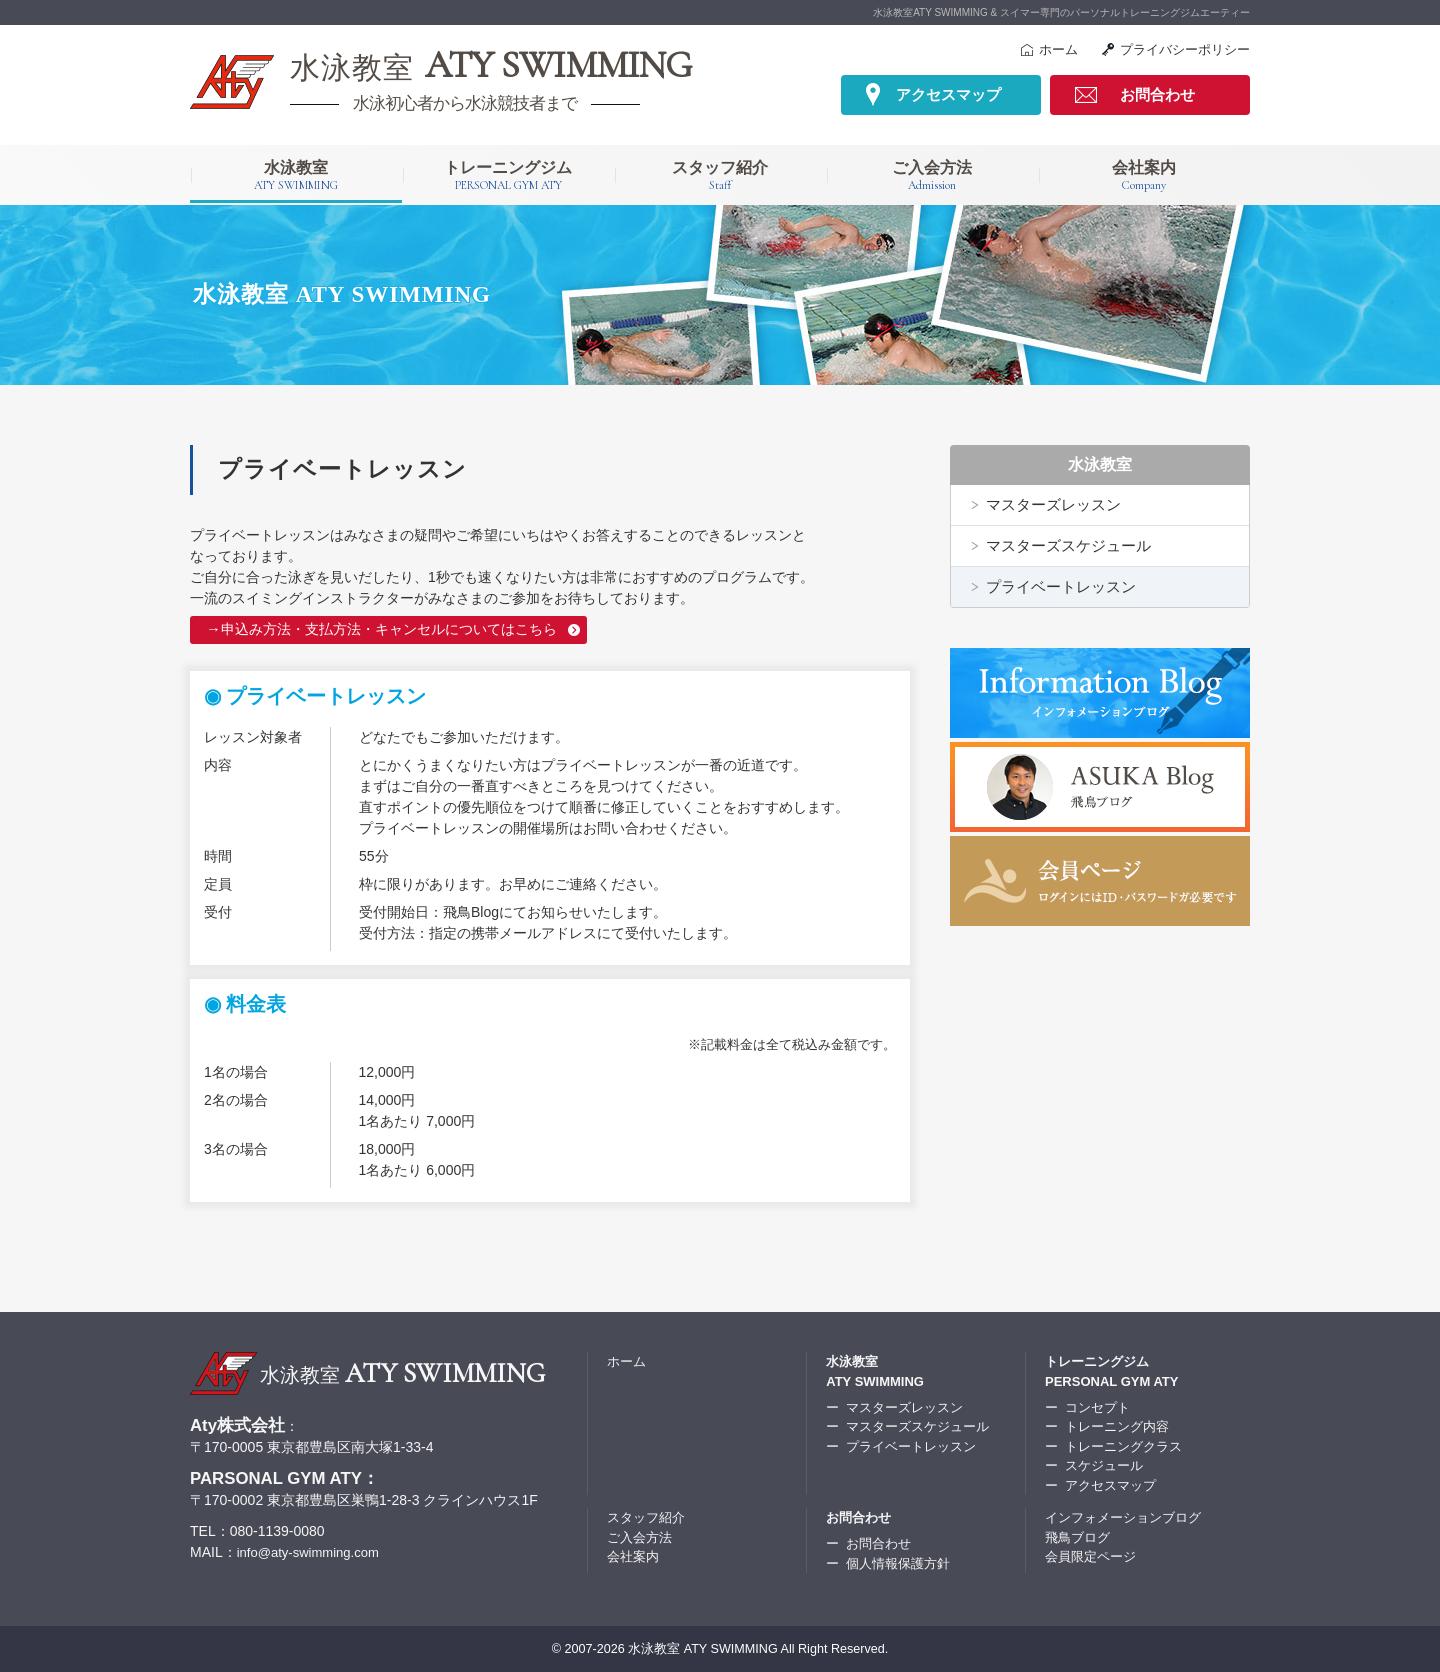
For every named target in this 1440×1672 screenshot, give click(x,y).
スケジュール (1104, 1464)
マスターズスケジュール (1068, 545)
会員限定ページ (1090, 1555)
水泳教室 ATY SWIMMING (702, 1648)
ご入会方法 (932, 176)
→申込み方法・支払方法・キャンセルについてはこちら (381, 629)
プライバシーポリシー (1185, 49)
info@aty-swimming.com (313, 1551)
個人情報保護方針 (898, 1562)
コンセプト (1097, 1406)
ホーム (1058, 49)
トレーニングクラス (1123, 1445)
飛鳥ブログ (1077, 1536)
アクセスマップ (948, 94)
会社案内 (1144, 176)
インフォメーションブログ (1123, 1516)
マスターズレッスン (1053, 504)
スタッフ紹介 (720, 176)
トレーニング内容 (1117, 1425)
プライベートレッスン (1061, 586)
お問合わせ (1157, 94)
